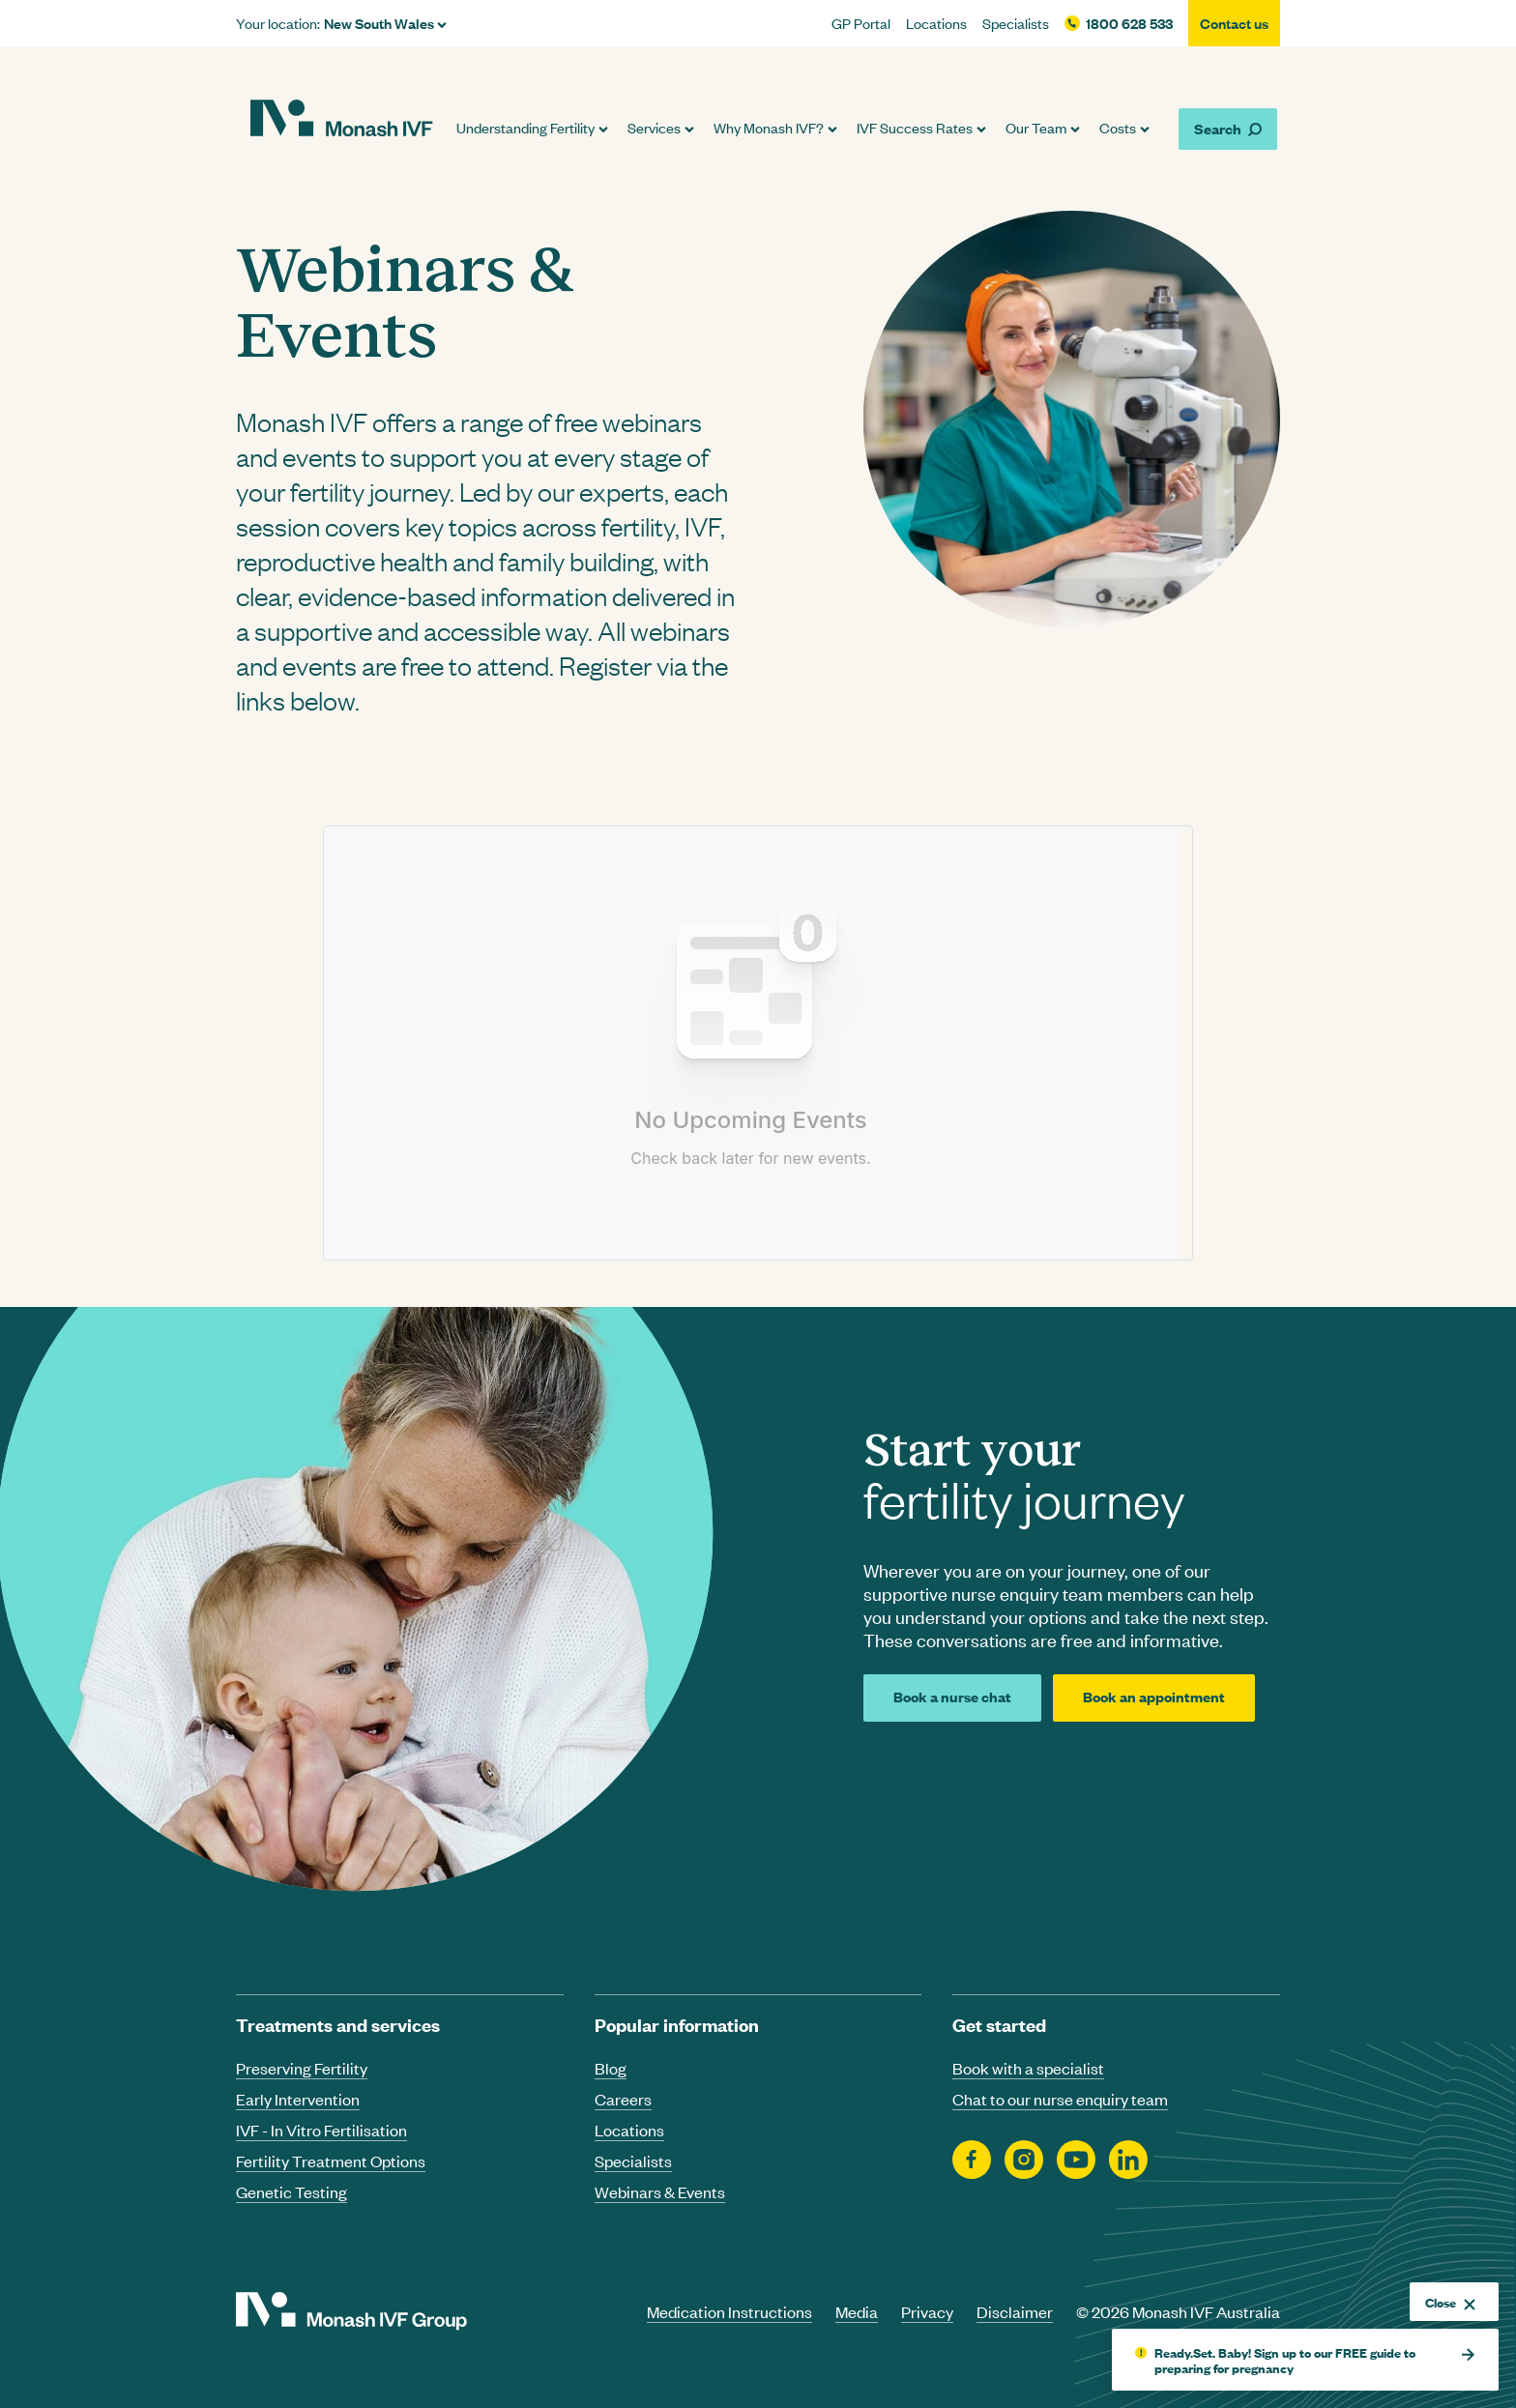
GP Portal (860, 23)
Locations (936, 23)
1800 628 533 (1129, 23)
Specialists (1015, 23)
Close (1450, 2301)
